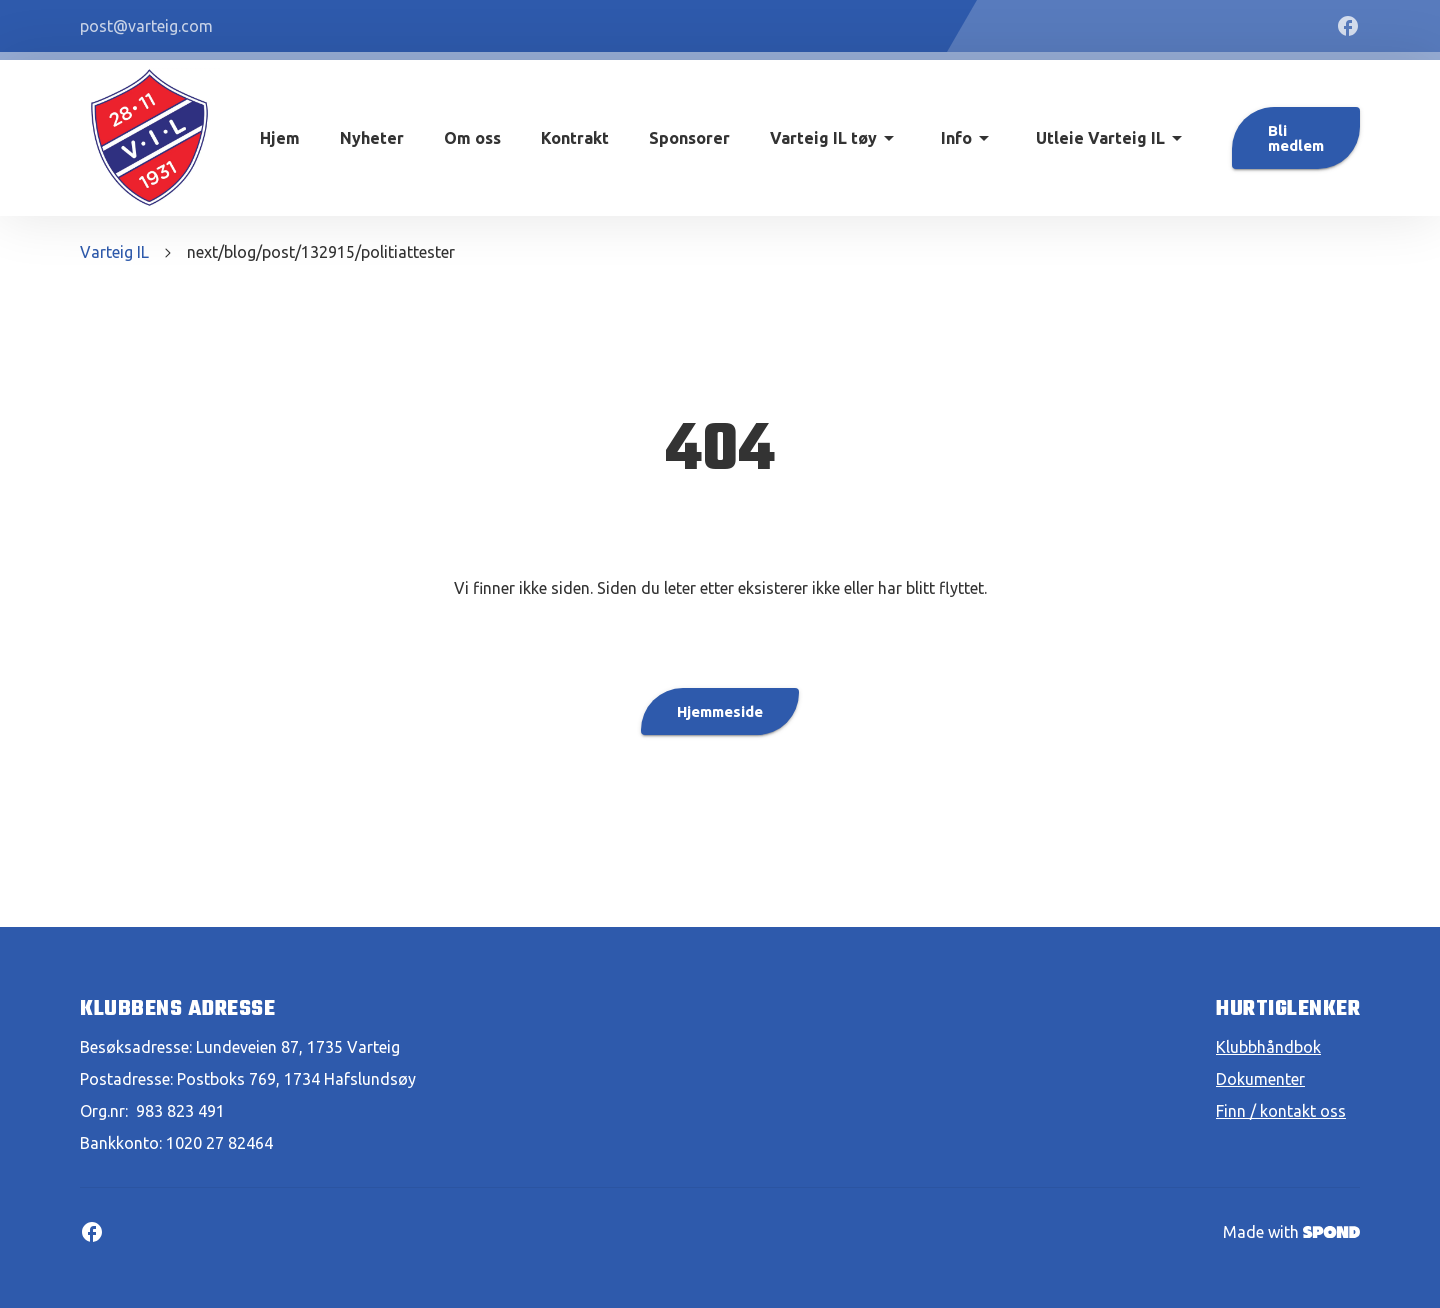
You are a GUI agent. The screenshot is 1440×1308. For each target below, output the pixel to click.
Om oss (472, 138)
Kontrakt (575, 138)
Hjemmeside (720, 711)
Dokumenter (1260, 1079)
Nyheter (372, 138)
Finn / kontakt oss (1281, 1111)
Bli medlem (1296, 138)
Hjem (280, 138)
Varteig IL (114, 252)
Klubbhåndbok (1268, 1047)
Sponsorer (689, 138)
